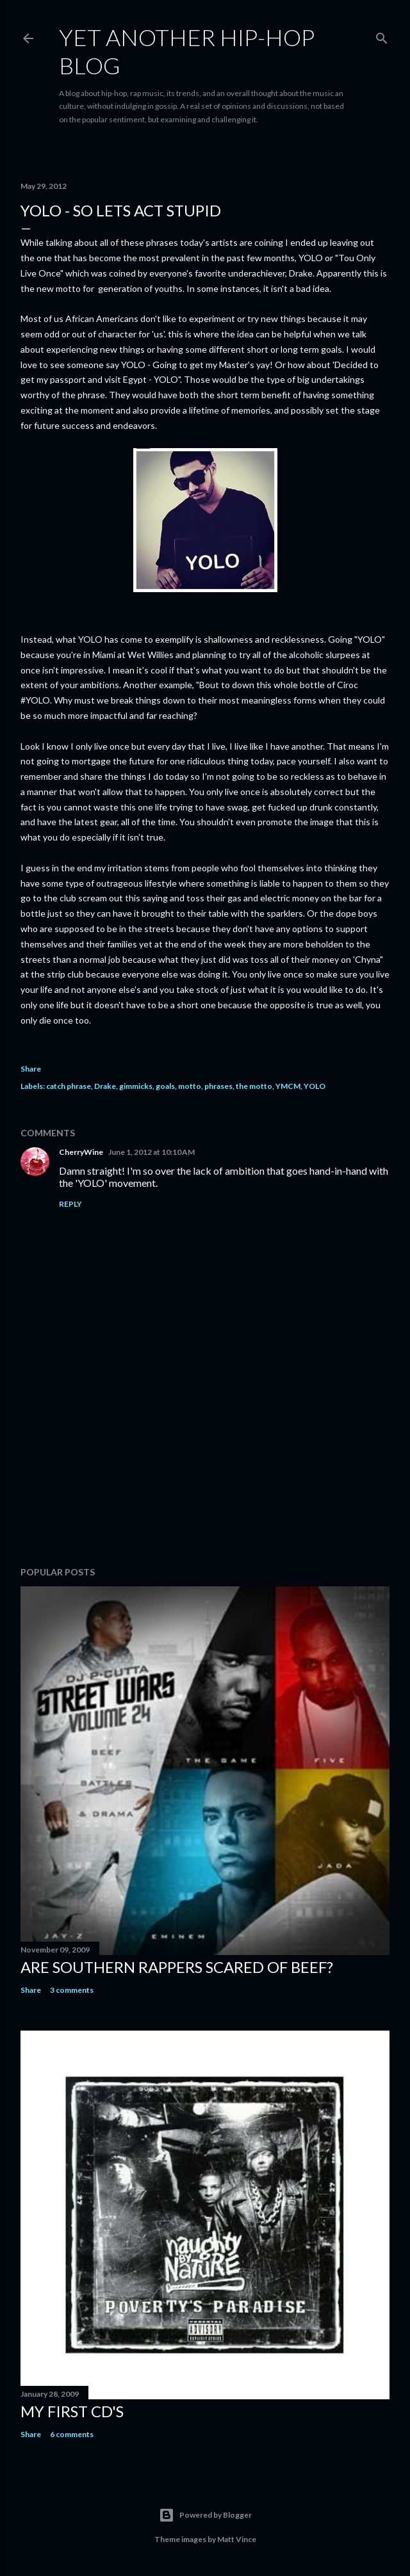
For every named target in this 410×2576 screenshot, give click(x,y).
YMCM (287, 1086)
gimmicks (135, 1086)
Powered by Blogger (205, 2515)
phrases (218, 1086)
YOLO (314, 1086)
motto (189, 1086)
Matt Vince (236, 2539)
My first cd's (72, 2411)
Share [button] (30, 1069)
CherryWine (81, 1152)
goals (165, 1086)
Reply (70, 1204)
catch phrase (68, 1086)
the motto (254, 1086)
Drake (105, 1086)
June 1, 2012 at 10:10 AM (151, 1152)
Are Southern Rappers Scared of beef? (176, 1967)
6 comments (72, 2434)
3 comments (72, 1990)
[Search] (382, 35)
